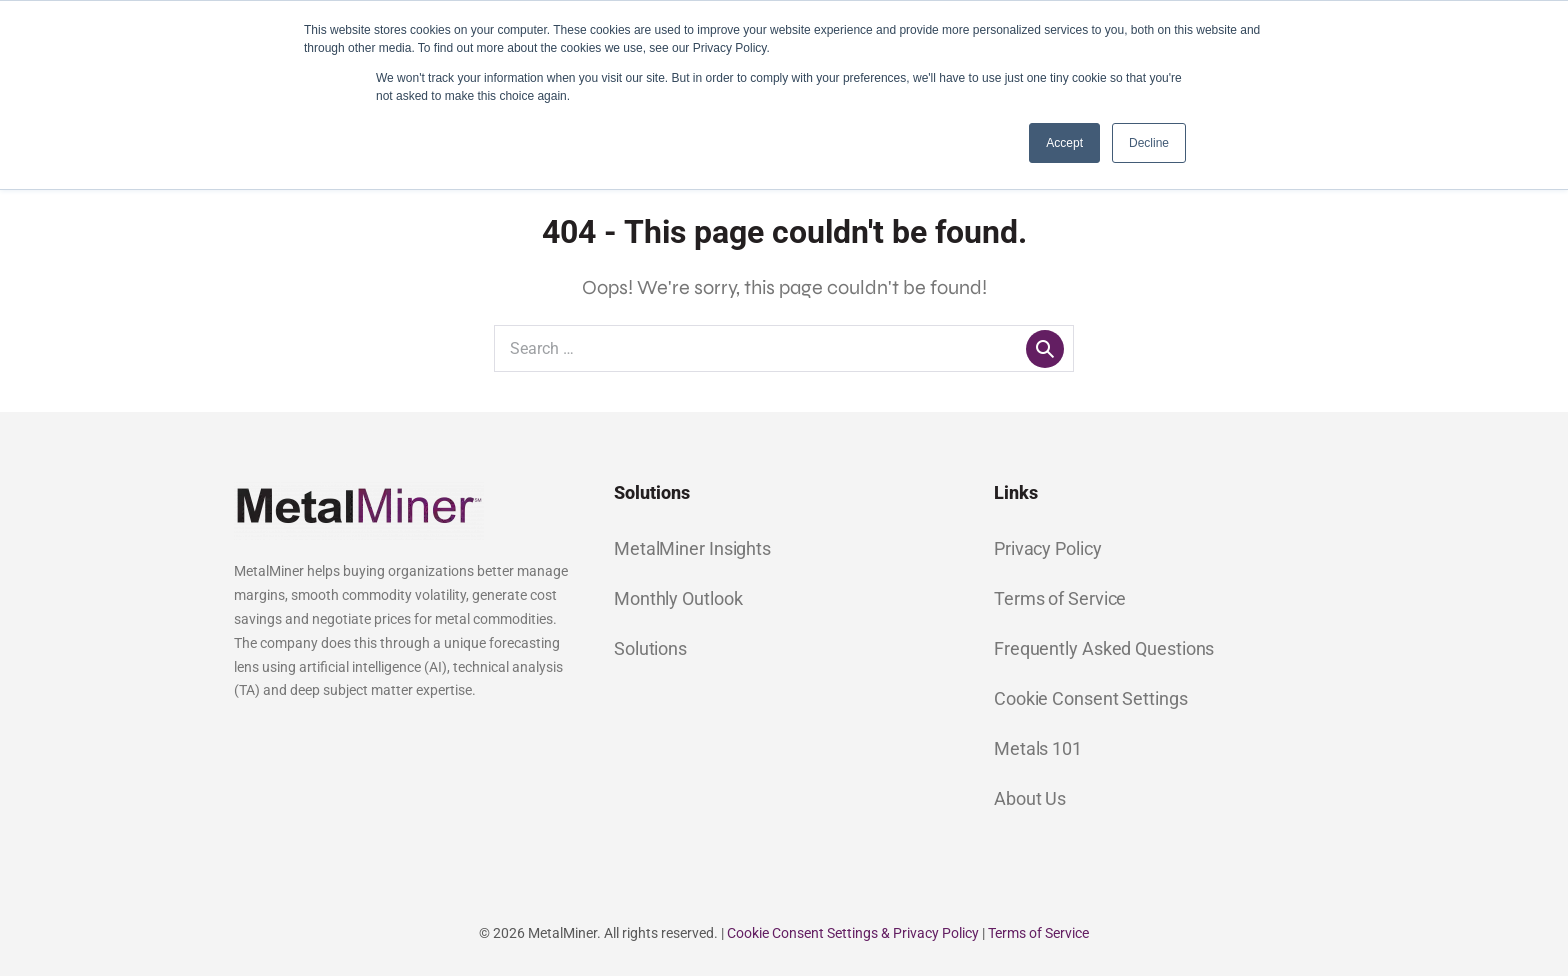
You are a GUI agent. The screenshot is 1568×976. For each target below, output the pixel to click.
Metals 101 (1038, 748)
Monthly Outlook (678, 598)
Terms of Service (1060, 598)
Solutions (650, 648)
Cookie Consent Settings (1091, 698)
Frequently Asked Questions (1104, 648)
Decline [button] (1149, 143)
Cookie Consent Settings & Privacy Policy (853, 933)
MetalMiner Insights (692, 548)
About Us (1030, 798)
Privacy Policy (1048, 548)
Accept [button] (1064, 143)
